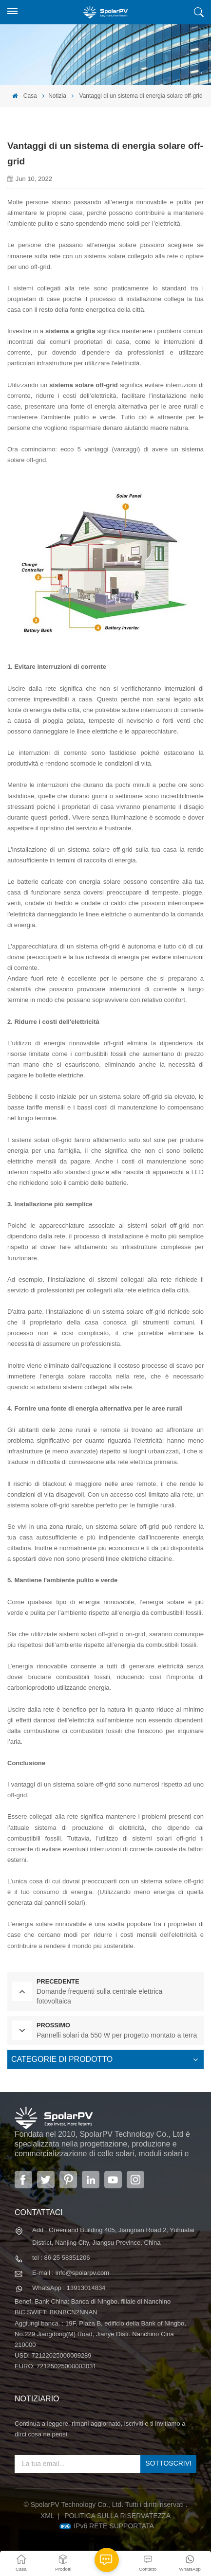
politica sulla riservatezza (117, 2516)
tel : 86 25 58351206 (61, 2257)
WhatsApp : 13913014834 (68, 2287)
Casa (24, 95)
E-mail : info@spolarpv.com (70, 2272)
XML (47, 2516)
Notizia (57, 95)
